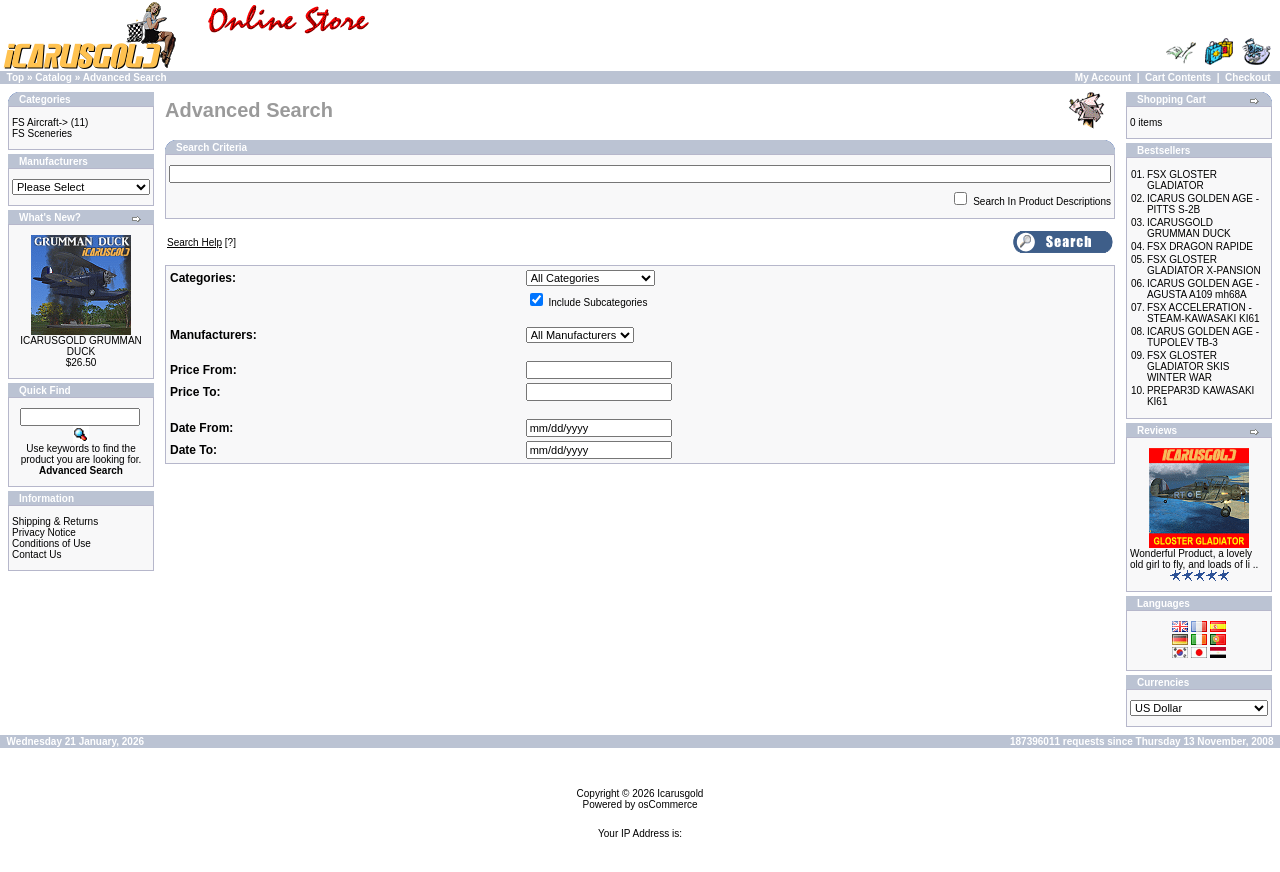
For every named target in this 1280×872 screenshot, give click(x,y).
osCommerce (667, 804)
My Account (1103, 77)
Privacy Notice (44, 532)
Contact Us (36, 554)
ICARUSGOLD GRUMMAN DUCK (81, 346)
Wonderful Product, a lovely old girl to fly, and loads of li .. (1194, 559)
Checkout (1248, 77)
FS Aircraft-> (40, 122)
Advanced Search (125, 77)
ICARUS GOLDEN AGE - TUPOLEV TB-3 (1203, 337)
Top (16, 77)
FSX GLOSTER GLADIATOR (1182, 180)
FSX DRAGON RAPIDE (1200, 246)
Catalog (53, 77)
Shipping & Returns (55, 521)
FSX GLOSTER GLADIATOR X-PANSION (1204, 265)
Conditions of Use (51, 543)
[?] (201, 242)
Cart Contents (1178, 77)
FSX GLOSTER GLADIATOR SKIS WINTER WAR (1188, 366)
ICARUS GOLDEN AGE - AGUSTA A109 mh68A (1203, 289)
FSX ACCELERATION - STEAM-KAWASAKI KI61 (1203, 313)
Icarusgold (680, 793)
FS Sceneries (42, 133)
